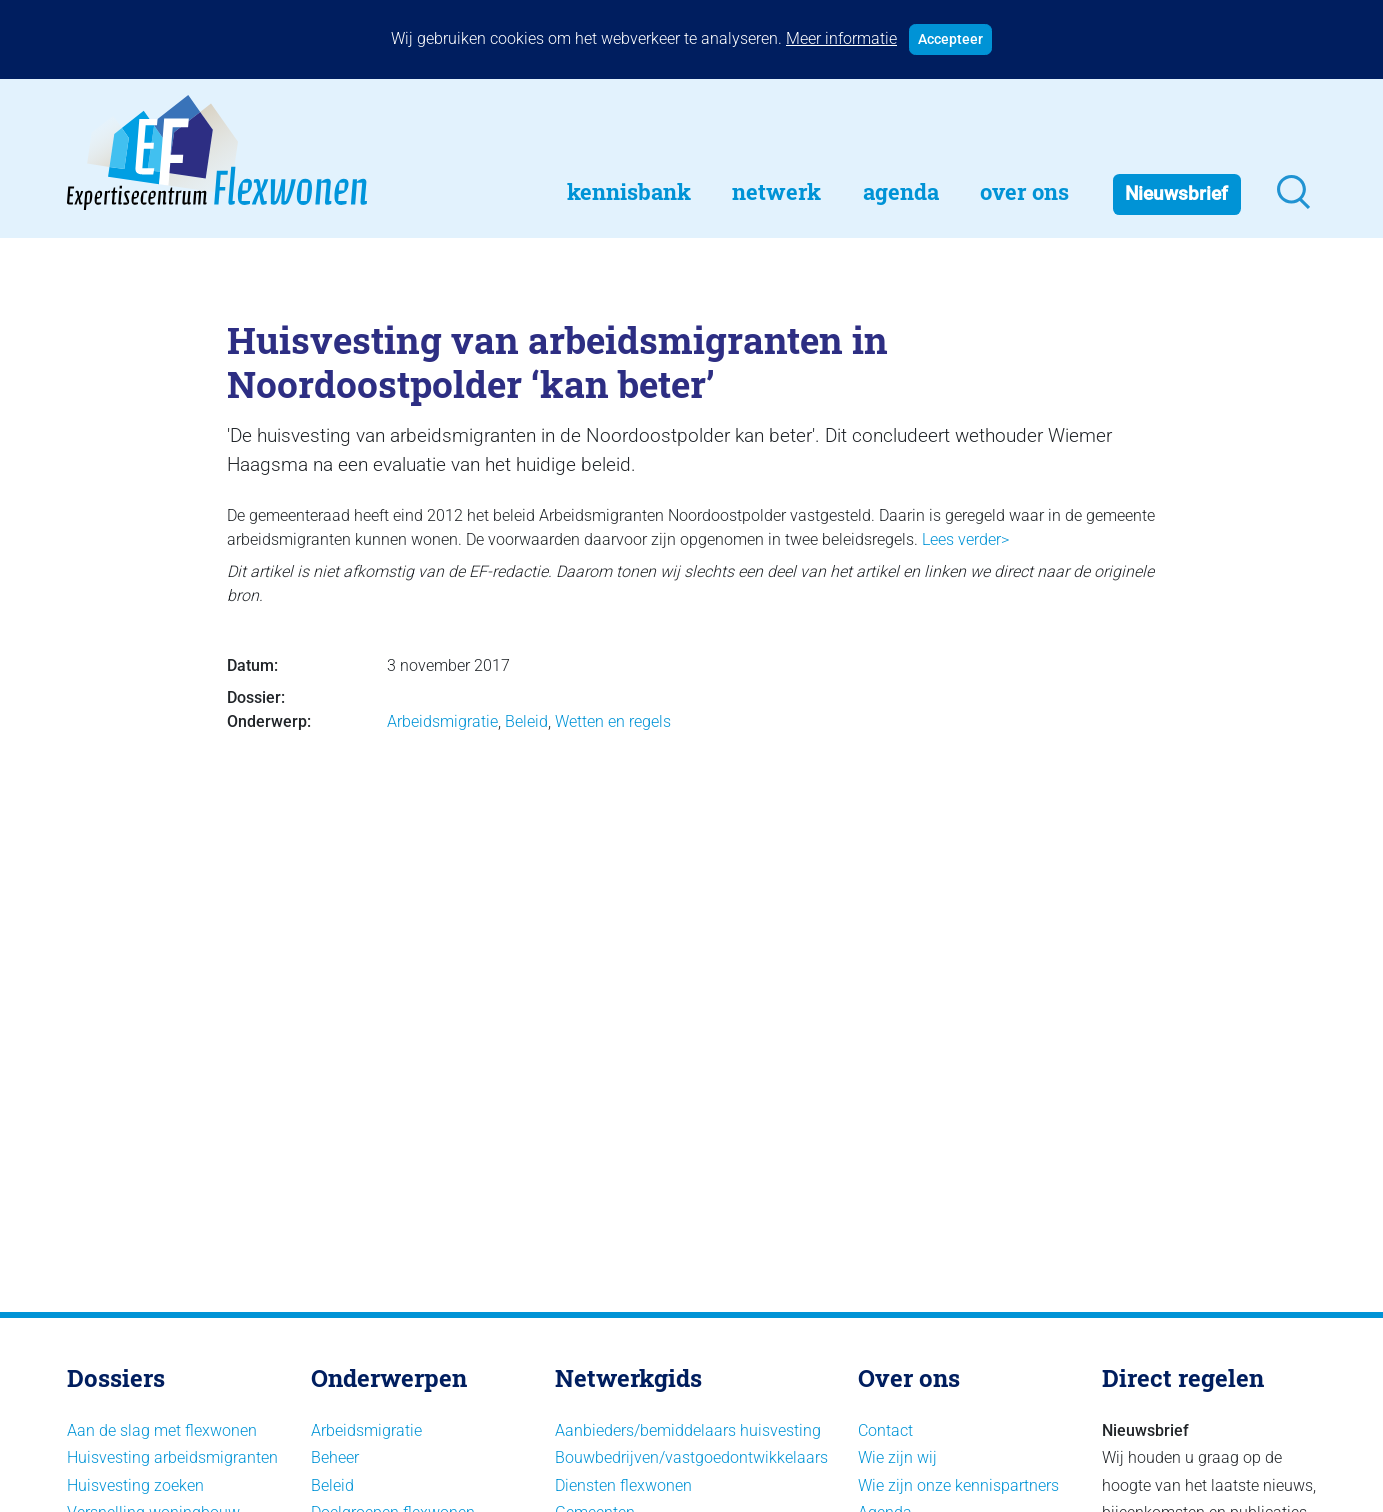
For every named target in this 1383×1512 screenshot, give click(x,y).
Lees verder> (965, 539)
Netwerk (776, 191)
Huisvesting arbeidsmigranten (172, 1457)
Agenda (901, 191)
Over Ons (1024, 191)
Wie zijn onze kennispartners (958, 1485)
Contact (885, 1430)
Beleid (526, 721)
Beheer (335, 1457)
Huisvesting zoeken (135, 1485)
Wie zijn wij (897, 1457)
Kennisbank (629, 191)
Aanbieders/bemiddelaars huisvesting (688, 1430)
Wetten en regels (613, 721)
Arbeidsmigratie (442, 721)
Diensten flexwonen (623, 1485)
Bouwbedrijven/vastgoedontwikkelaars (691, 1457)
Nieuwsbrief (1176, 193)
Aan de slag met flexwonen (162, 1430)
